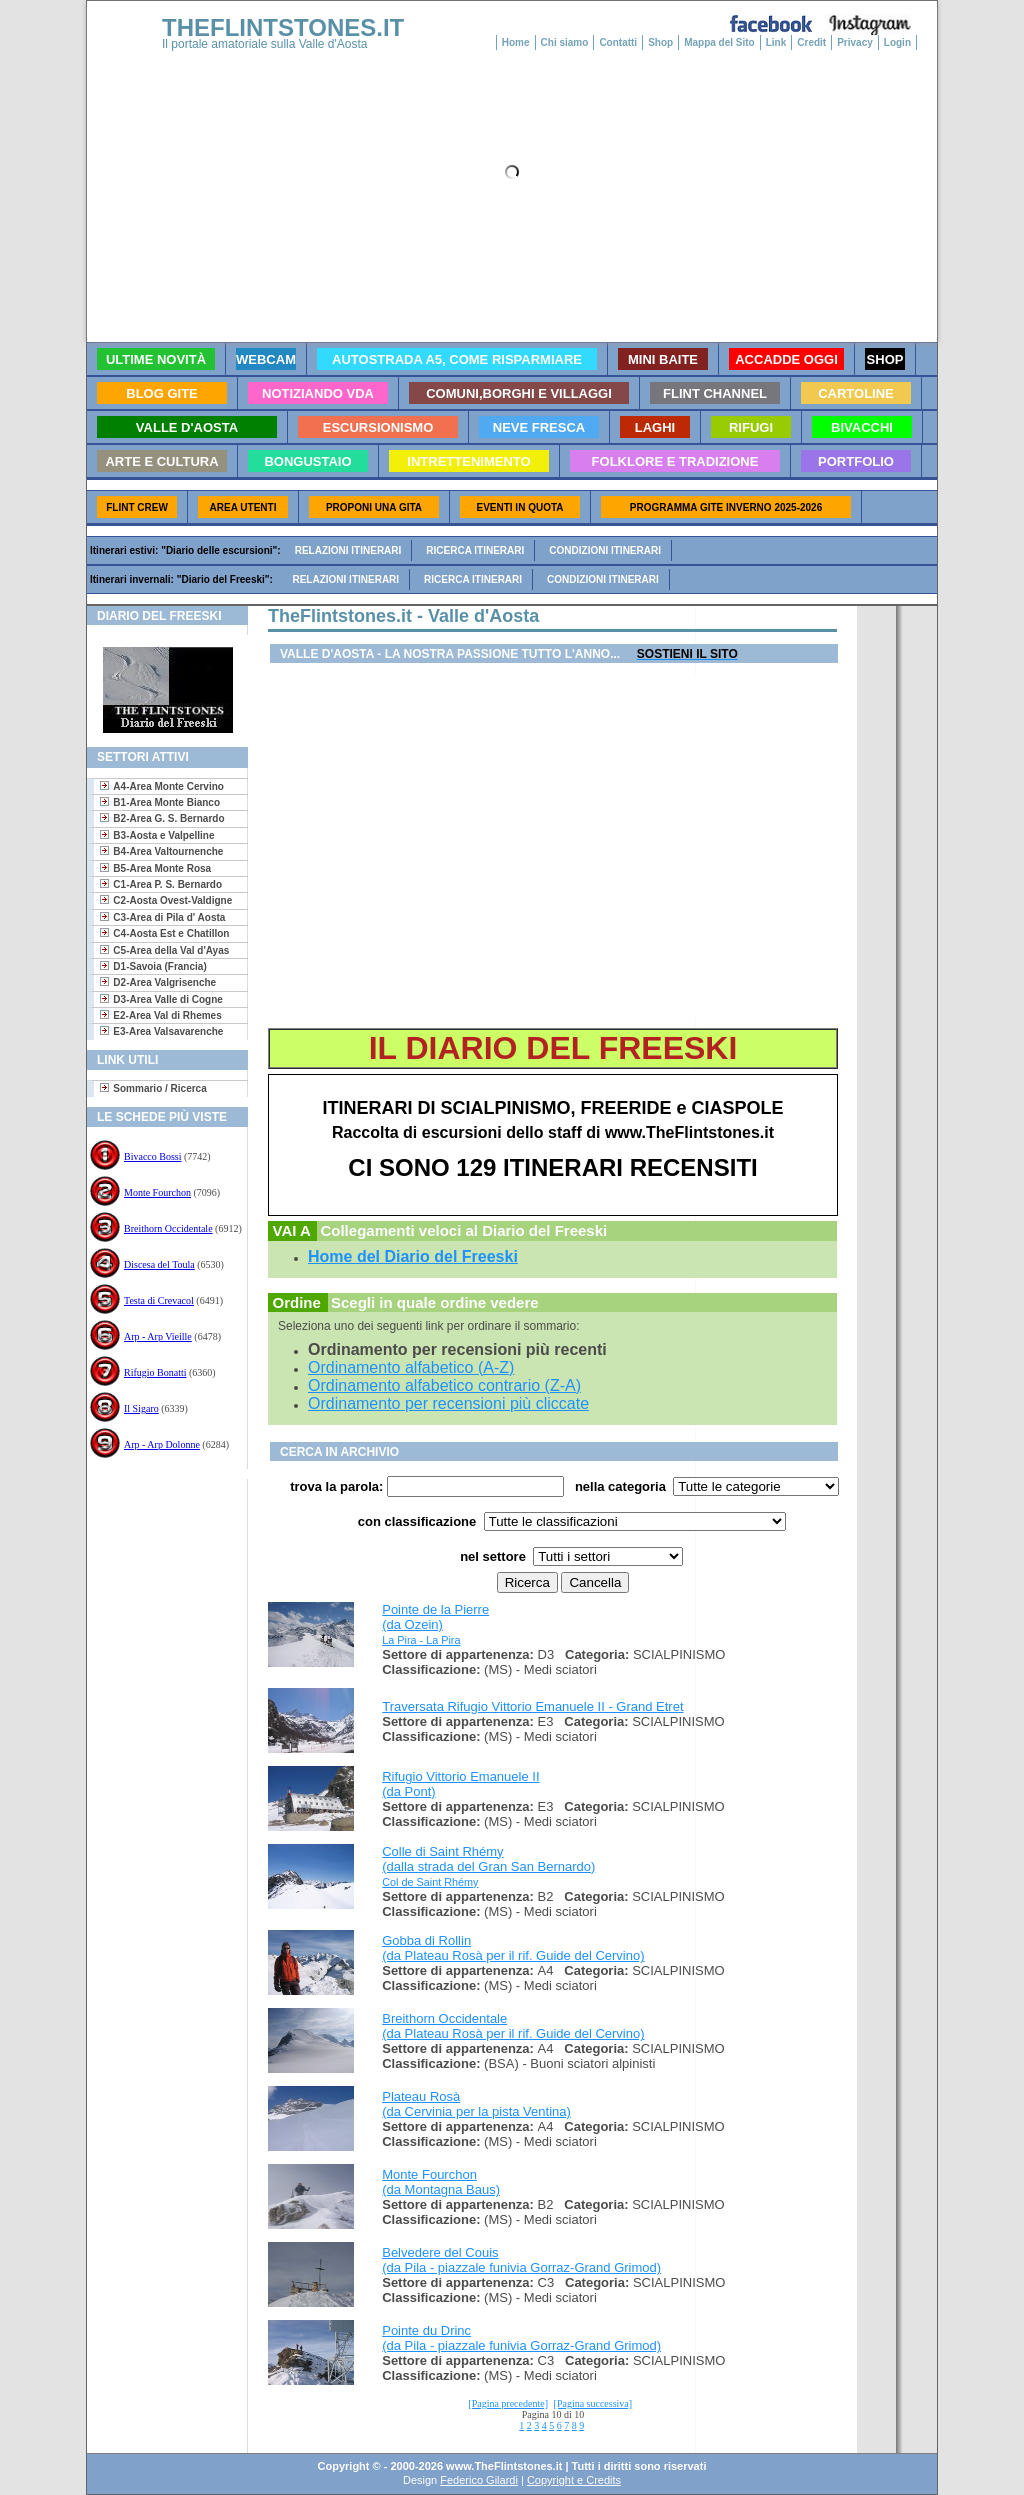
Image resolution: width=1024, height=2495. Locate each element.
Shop (660, 42)
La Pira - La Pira (421, 1640)
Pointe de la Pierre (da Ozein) (435, 1617)
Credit (811, 42)
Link (776, 42)
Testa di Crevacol (159, 1300)
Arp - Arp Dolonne (162, 1444)
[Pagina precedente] (508, 2403)
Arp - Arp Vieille (158, 1336)
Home (516, 42)
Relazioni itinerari (348, 550)
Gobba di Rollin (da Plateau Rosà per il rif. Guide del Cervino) (513, 1948)
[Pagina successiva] (593, 2403)
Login (897, 42)
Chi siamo (565, 42)
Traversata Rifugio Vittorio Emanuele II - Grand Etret (532, 1706)
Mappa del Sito (719, 42)
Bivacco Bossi (153, 1156)
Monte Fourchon (157, 1192)
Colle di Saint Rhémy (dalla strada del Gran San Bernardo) (488, 1859)
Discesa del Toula (159, 1264)
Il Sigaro (141, 1408)
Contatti (618, 42)
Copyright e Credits (574, 2480)
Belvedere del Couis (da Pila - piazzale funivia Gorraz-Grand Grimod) (521, 2260)
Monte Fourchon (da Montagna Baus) (441, 2182)
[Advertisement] (159, 1543)
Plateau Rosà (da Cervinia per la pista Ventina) (476, 2104)
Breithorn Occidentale (168, 1228)
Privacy (855, 42)
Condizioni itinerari (605, 550)
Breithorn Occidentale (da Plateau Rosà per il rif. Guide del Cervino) (513, 2026)
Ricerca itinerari (475, 550)
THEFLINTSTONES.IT (283, 27)
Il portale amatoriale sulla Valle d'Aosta (265, 44)
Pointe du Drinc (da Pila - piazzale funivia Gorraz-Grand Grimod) (521, 2338)
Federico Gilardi (479, 2480)
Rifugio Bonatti (155, 1372)
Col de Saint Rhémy (430, 1882)
